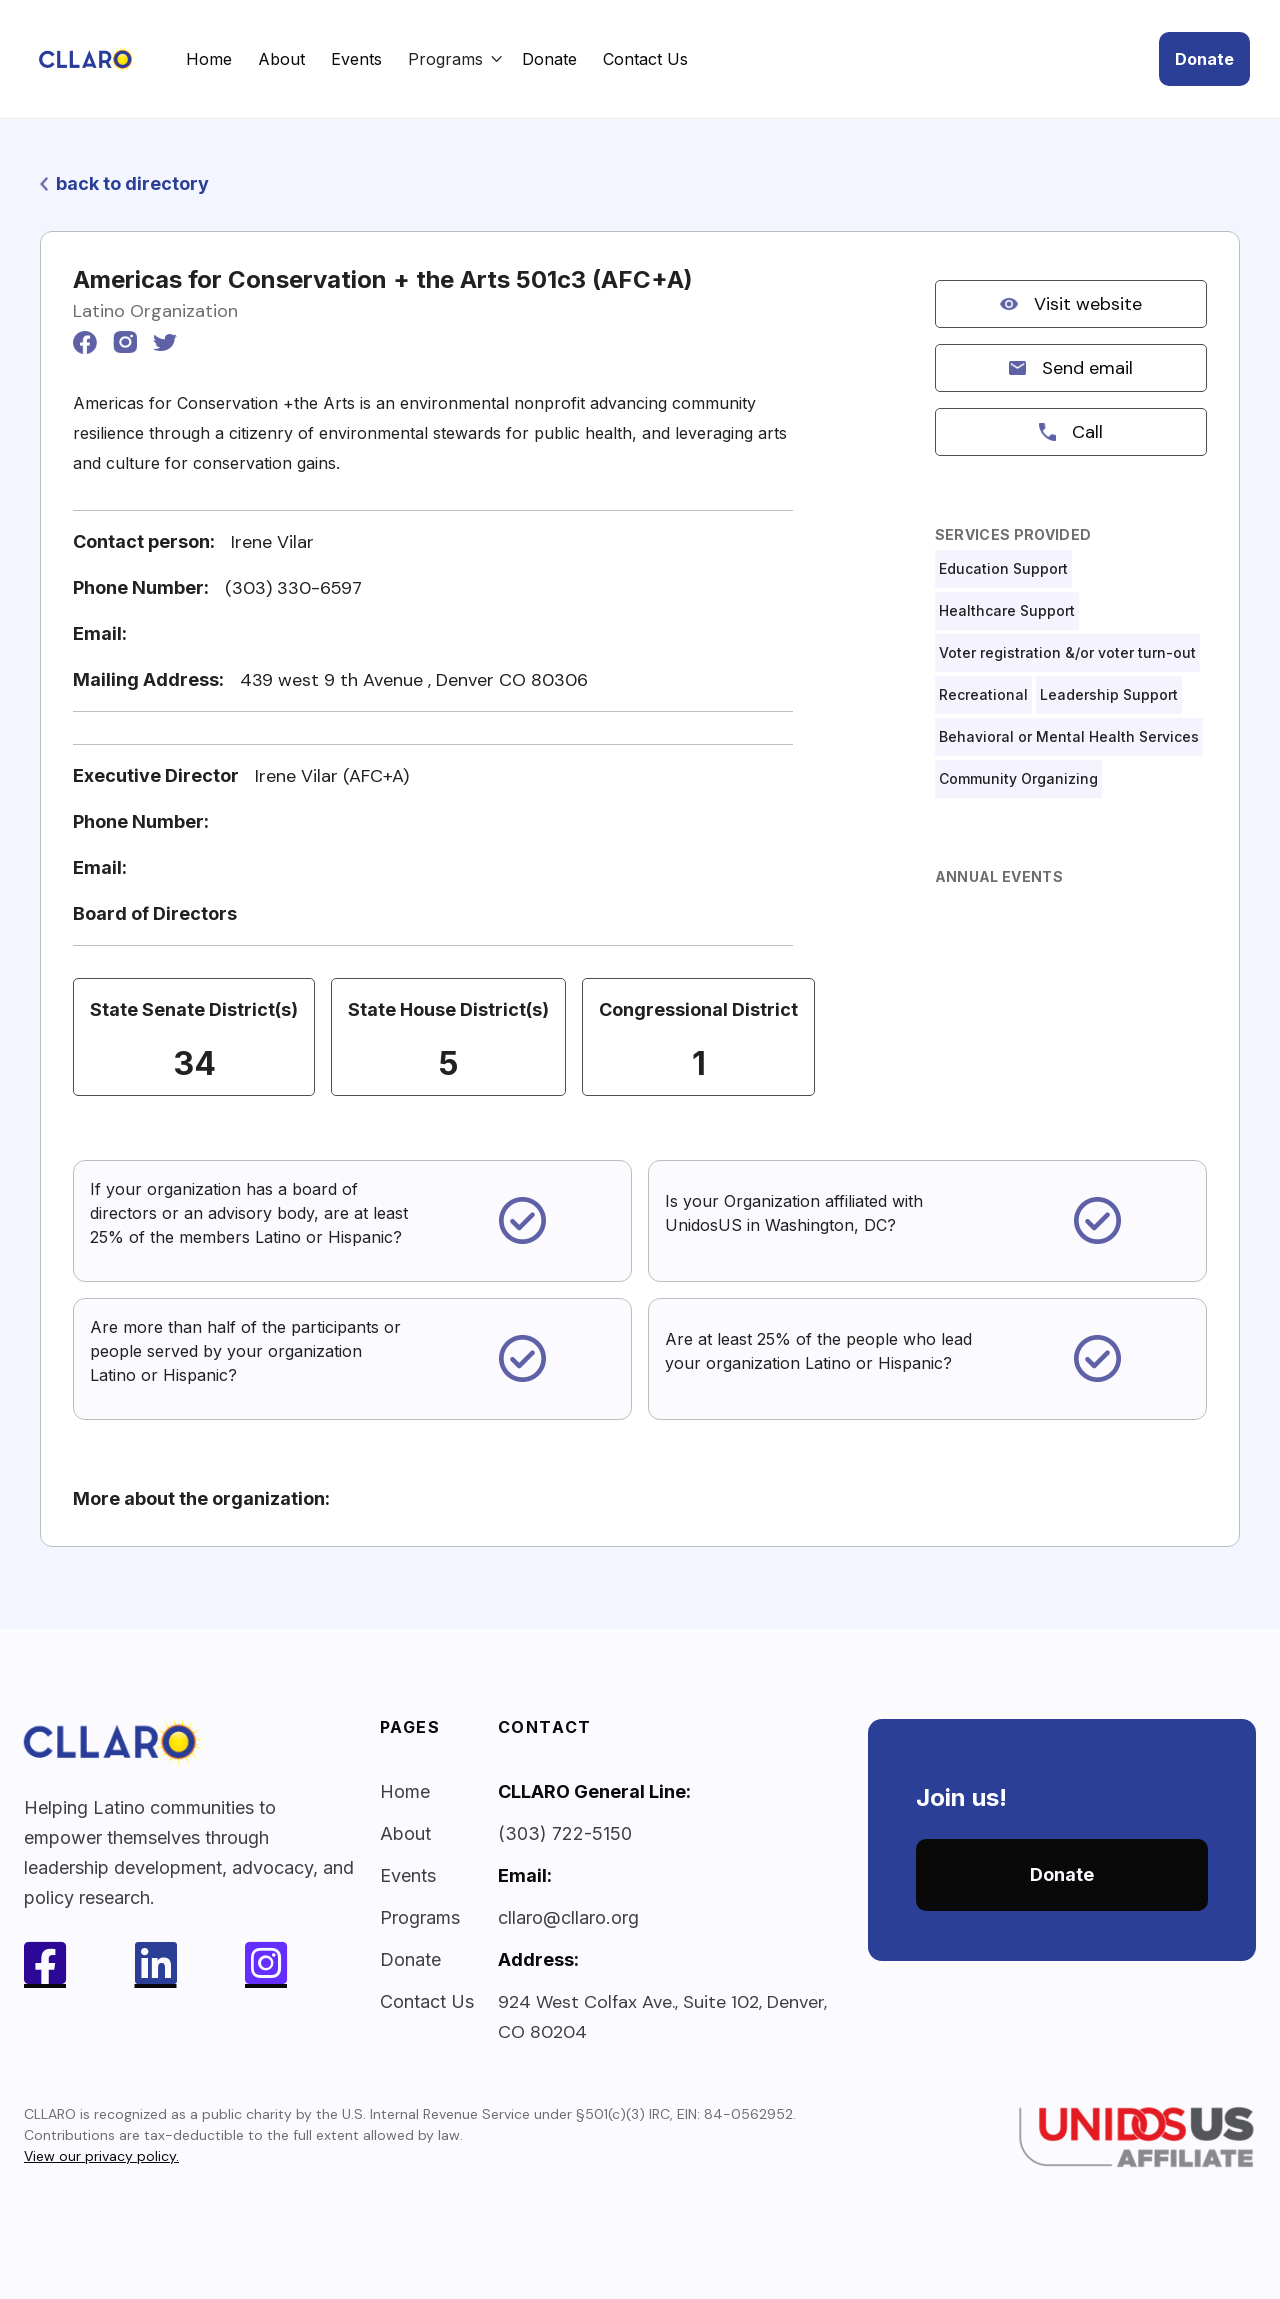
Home (209, 59)
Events (356, 59)
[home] (108, 59)
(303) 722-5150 (565, 1833)
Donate (549, 59)
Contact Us (645, 59)
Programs (420, 1917)
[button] (456, 59)
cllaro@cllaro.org (568, 1917)
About (281, 59)
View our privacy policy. (101, 2156)
